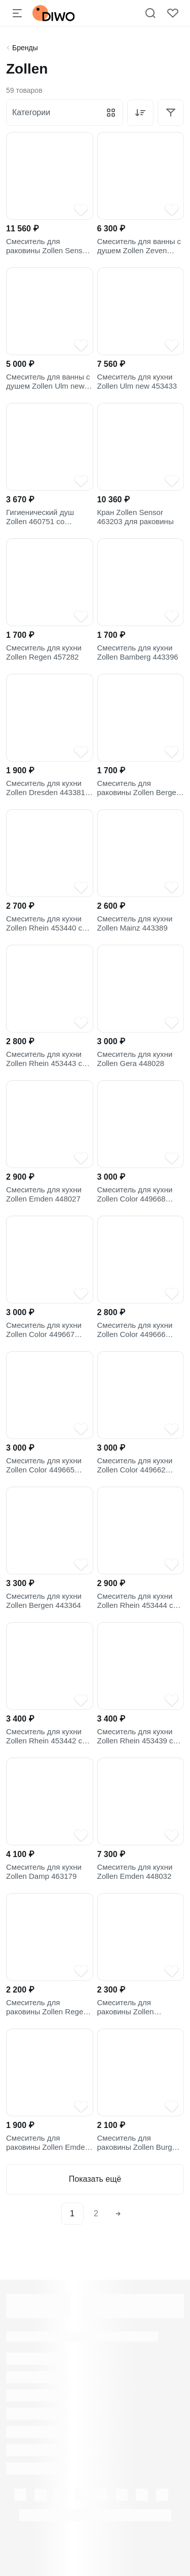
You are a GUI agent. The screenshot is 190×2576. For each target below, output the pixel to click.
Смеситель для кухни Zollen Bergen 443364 (44, 1600)
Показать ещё (95, 2179)
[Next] (118, 2214)
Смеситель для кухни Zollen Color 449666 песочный (135, 1330)
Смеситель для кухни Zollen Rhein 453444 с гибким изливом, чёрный (140, 1601)
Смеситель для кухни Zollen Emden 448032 (135, 1871)
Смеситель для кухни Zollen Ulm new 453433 (137, 381)
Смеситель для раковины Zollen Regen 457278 (47, 2007)
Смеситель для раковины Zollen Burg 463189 (134, 2143)
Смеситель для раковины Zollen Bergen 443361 (139, 788)
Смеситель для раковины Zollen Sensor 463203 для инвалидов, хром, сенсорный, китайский (47, 246)
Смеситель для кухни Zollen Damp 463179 (44, 1871)
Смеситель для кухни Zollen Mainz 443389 (135, 923)
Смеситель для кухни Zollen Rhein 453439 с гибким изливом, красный (135, 1736)
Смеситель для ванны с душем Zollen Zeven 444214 (139, 246)
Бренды (25, 48)
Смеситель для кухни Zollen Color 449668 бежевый (135, 1194)
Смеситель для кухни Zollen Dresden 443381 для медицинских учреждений (45, 788)
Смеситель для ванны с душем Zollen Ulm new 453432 (48, 381)
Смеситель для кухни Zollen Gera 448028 (135, 1059)
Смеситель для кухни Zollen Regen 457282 (44, 652)
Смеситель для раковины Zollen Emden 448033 (47, 2143)
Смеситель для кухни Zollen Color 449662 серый (135, 1465)
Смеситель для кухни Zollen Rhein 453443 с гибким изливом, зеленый (44, 1059)
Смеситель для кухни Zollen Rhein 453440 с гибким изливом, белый (47, 923)
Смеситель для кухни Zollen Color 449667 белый (44, 1330)
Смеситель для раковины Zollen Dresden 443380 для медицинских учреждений (133, 2007)
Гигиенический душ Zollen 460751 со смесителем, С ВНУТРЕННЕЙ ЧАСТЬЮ (49, 517)
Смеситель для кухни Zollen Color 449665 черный (44, 1465)
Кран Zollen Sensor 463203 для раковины (135, 517)
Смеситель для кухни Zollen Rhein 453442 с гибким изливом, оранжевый (44, 1736)
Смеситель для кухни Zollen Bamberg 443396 (137, 652)
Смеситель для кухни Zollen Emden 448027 (44, 1194)
